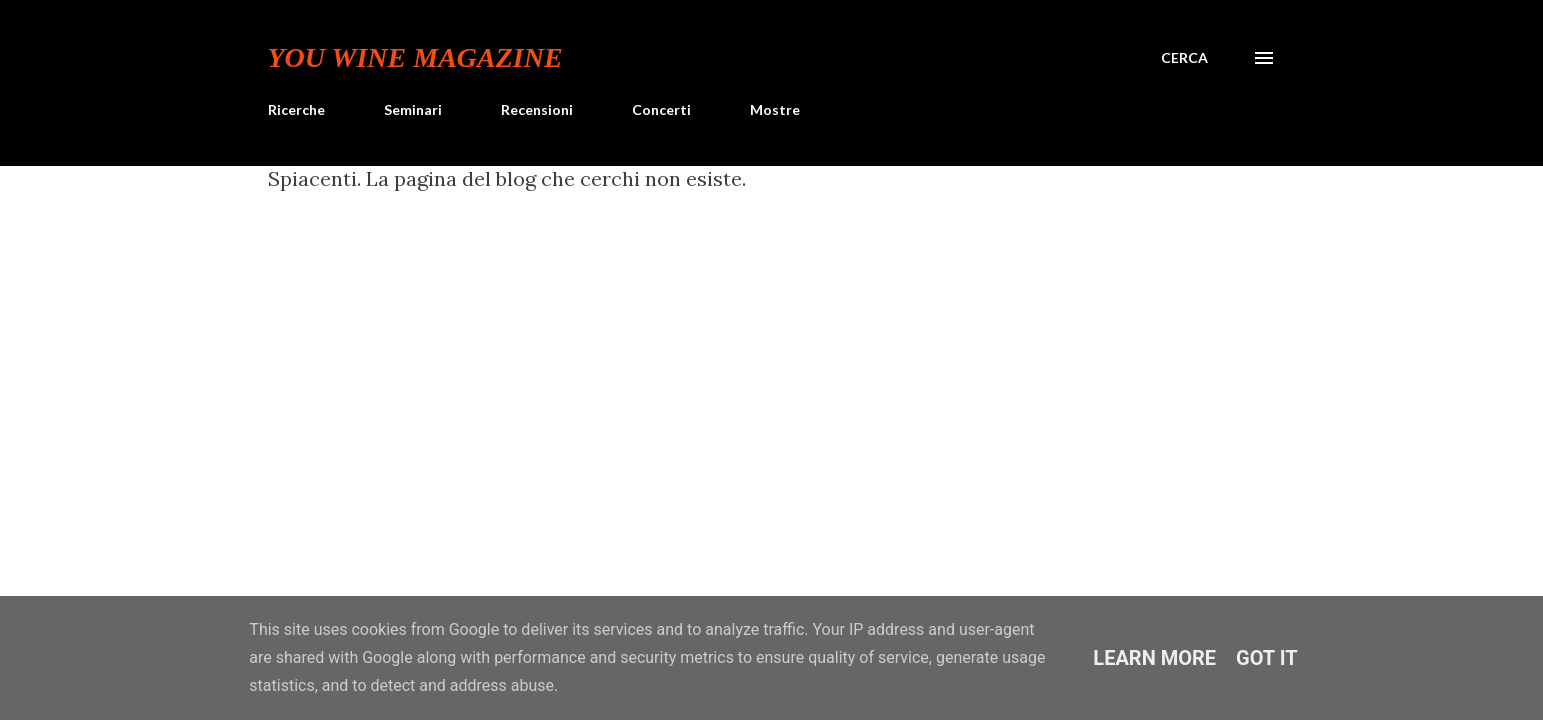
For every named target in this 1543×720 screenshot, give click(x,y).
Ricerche (296, 109)
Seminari (413, 109)
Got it (1267, 658)
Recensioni (537, 109)
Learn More (1154, 658)
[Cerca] (1184, 58)
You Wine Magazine (415, 57)
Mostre (775, 109)
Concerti (661, 109)
